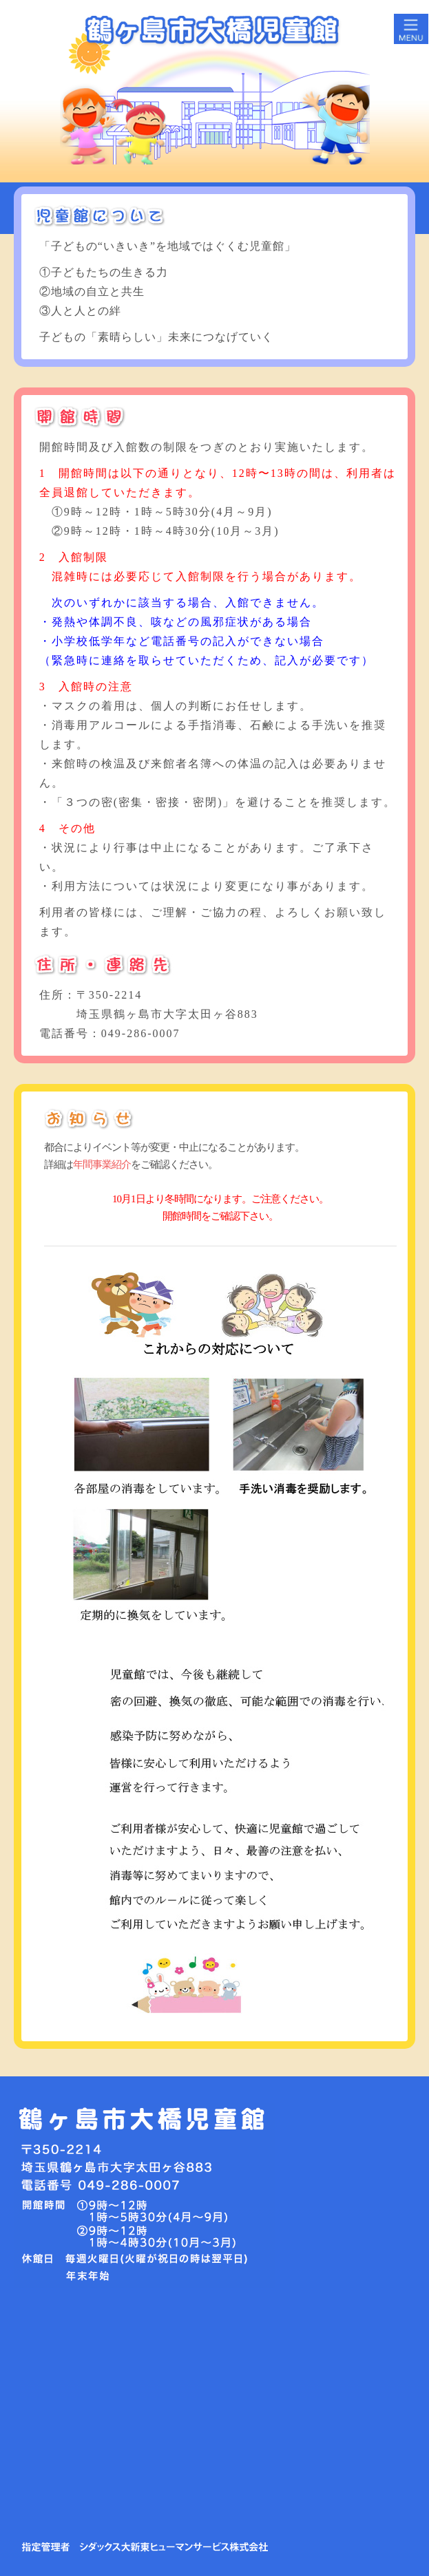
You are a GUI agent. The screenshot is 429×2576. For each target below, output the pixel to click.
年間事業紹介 (102, 1164)
